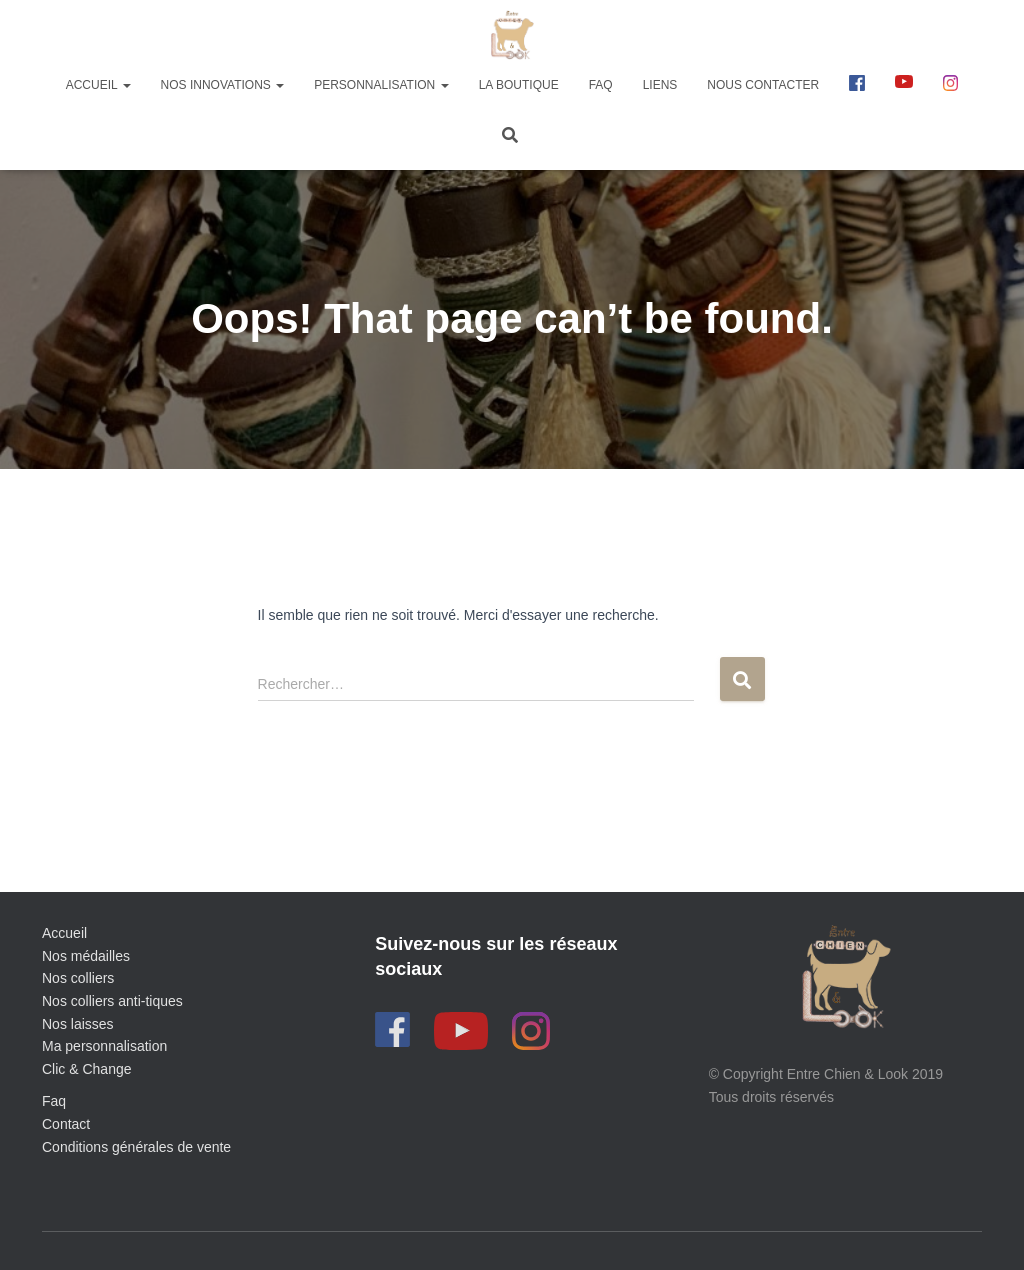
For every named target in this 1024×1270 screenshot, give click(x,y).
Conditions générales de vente (136, 1147)
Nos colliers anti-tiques (112, 1001)
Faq (54, 1101)
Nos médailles (86, 956)
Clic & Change (87, 1069)
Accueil (98, 85)
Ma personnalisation (104, 1046)
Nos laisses (78, 1024)
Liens (660, 85)
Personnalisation (381, 85)
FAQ (601, 85)
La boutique (519, 85)
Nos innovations (223, 85)
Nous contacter (763, 85)
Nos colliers (78, 978)
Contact (66, 1124)
